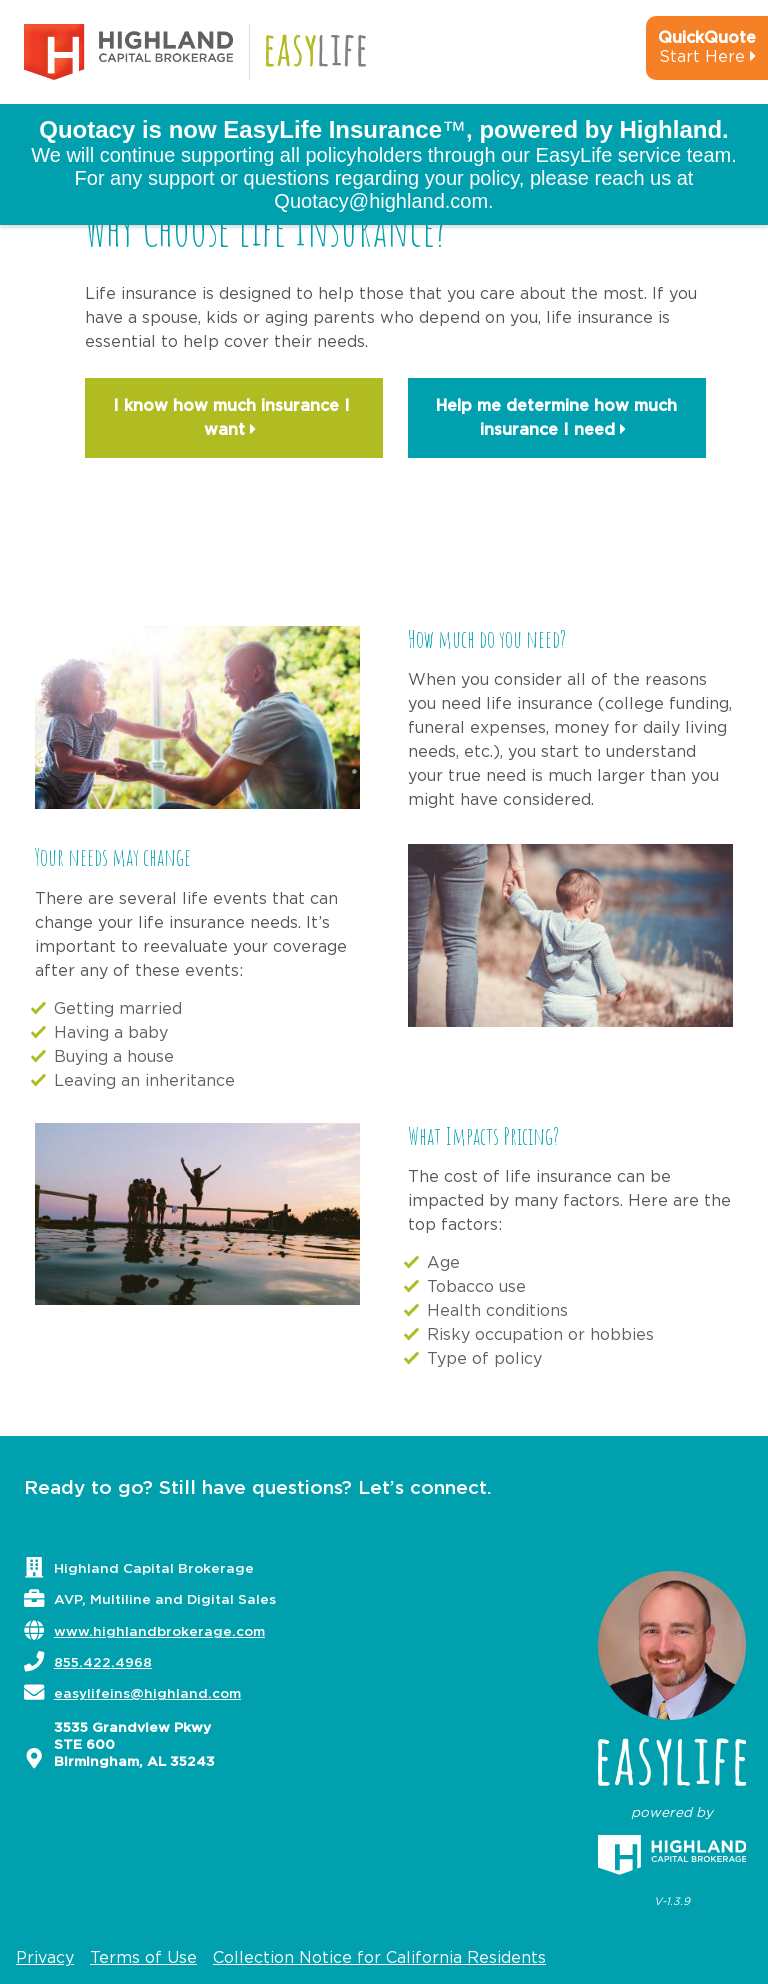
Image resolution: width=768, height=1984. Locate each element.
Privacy (45, 1958)
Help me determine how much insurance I (556, 420)
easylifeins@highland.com (147, 1694)
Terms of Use (143, 1958)
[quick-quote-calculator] (680, 56)
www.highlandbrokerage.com (159, 1632)
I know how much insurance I (234, 420)
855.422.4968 (103, 1663)
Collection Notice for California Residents (379, 1958)
